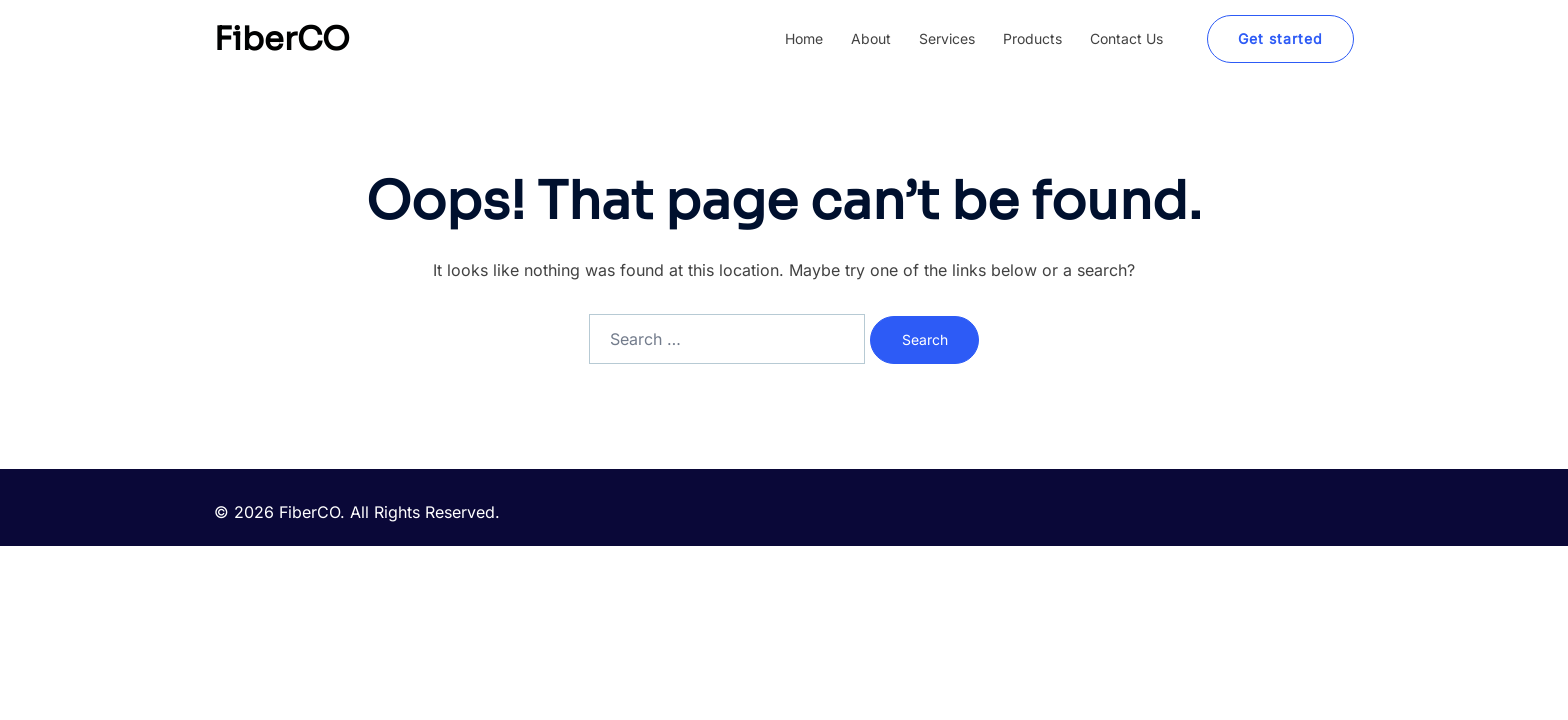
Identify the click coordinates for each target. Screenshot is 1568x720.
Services (947, 38)
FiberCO (282, 39)
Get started (1280, 38)
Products (1032, 38)
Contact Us (1126, 38)
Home (804, 38)
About (871, 38)
